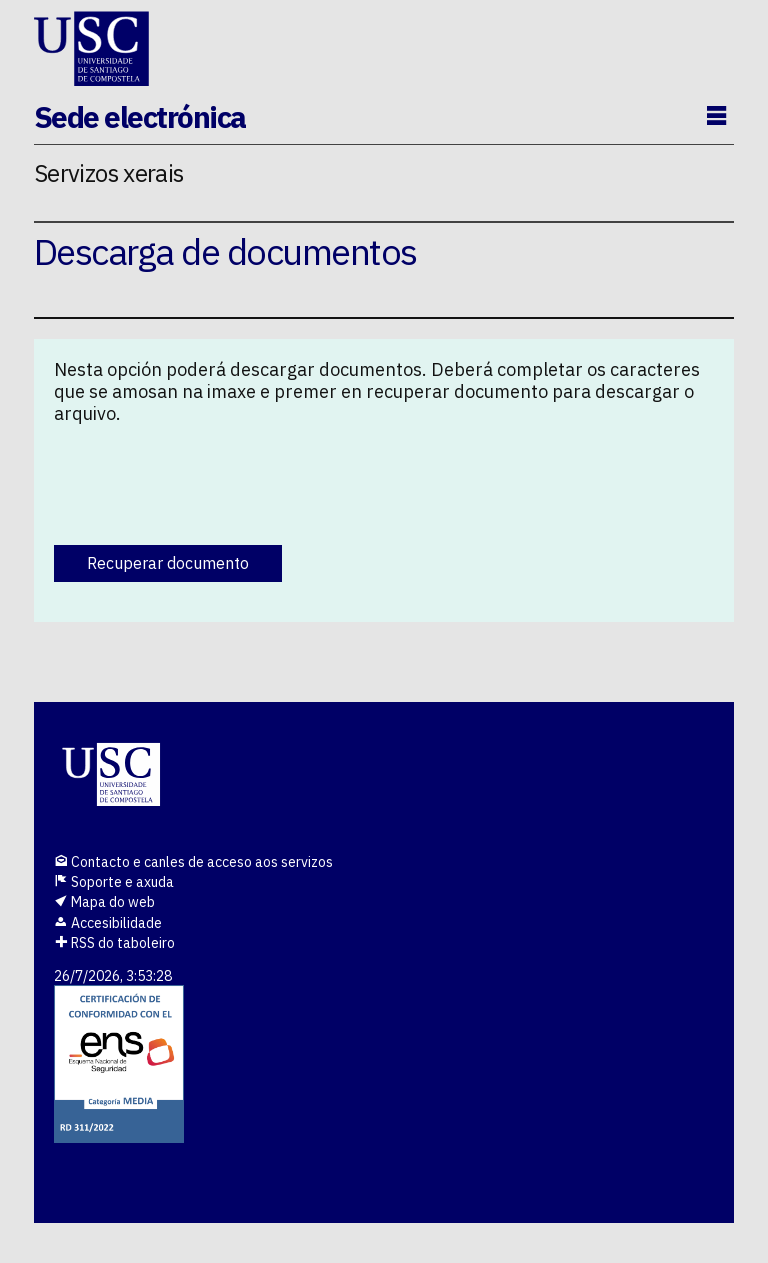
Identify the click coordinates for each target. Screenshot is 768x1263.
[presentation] (206, 480)
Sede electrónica (140, 116)
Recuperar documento (168, 563)
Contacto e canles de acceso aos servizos (193, 862)
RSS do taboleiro (114, 943)
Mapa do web (104, 902)
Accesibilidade (108, 923)
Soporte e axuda (114, 882)
